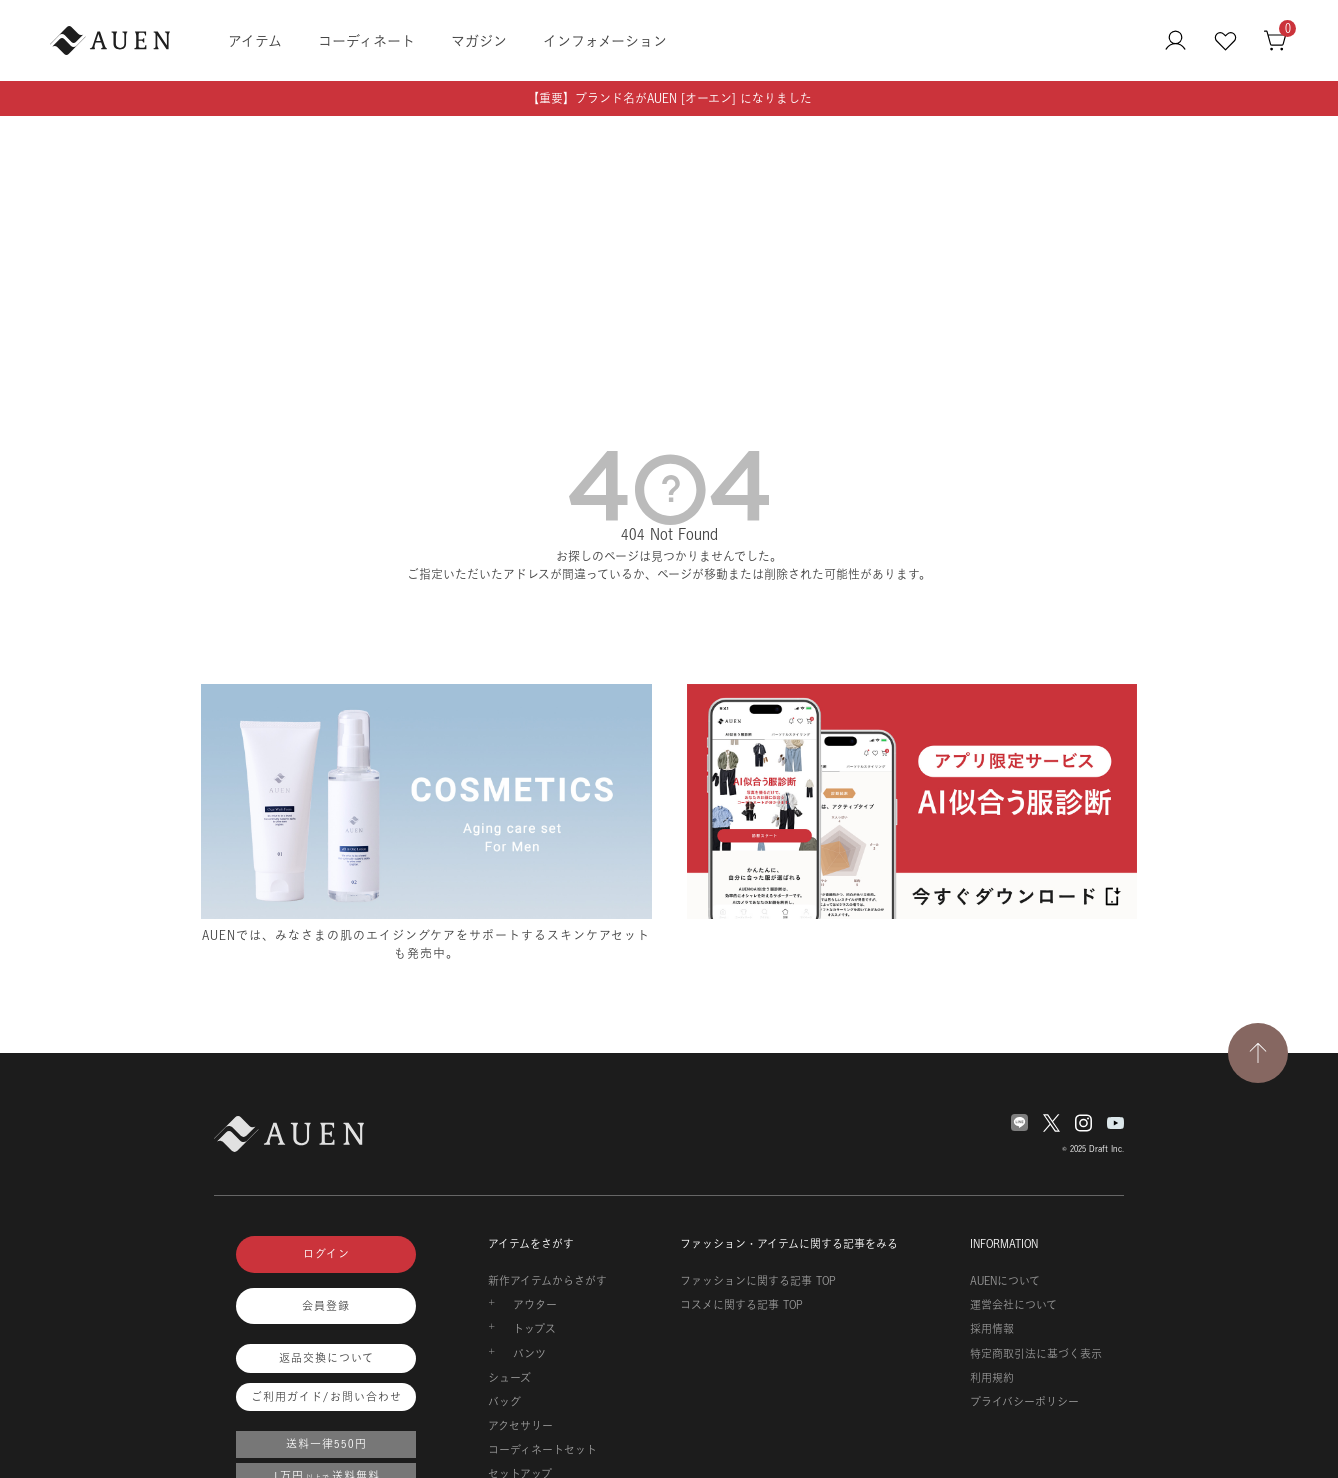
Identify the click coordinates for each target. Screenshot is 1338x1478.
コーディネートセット (542, 1450)
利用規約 (992, 1378)
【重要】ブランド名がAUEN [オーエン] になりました (669, 98)
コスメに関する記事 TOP (741, 1305)
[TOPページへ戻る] (1258, 1053)
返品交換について (326, 1358)
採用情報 (992, 1329)
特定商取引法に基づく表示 (1036, 1354)
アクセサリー (520, 1426)
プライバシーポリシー (1024, 1402)
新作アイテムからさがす (547, 1281)
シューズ (509, 1378)
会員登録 (326, 1306)
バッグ (504, 1402)
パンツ (529, 1354)
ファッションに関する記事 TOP (758, 1281)
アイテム (255, 40)
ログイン (326, 1254)
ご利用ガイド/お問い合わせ (326, 1397)
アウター (535, 1305)
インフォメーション (605, 40)
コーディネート (366, 40)
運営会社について (1013, 1305)
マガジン (479, 40)
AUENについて (1005, 1281)
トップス (534, 1329)
